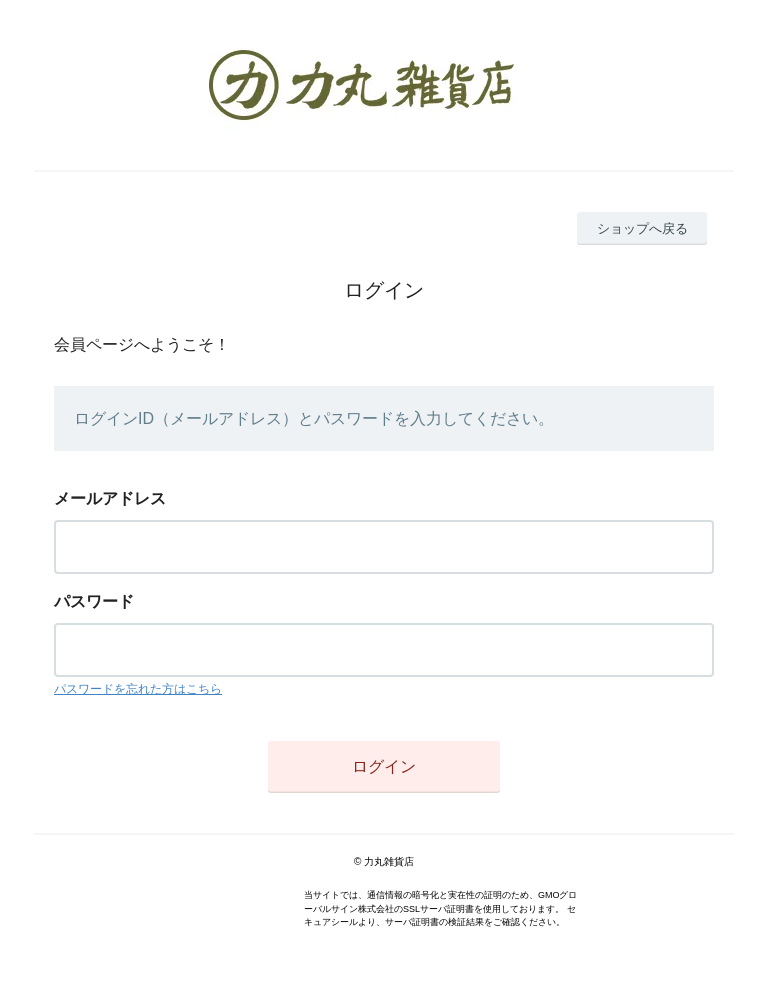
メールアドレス (110, 498)
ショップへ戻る (642, 228)
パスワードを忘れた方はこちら (138, 689)
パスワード (94, 601)
